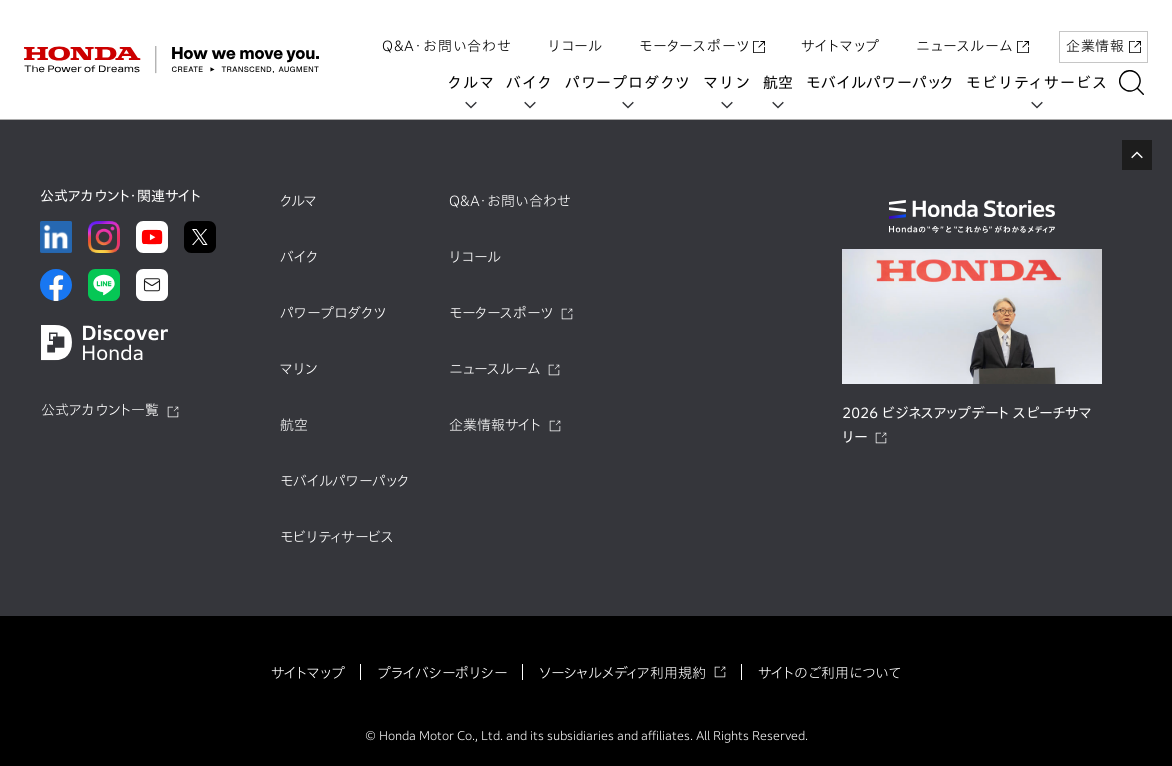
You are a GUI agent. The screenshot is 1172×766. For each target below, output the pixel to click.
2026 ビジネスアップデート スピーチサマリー (967, 425)
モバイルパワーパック (885, 82)
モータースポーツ (702, 33)
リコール (575, 33)
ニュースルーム (972, 33)
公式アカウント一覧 (100, 410)
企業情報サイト (495, 425)
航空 (783, 82)
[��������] (1136, 82)
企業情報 (1103, 33)
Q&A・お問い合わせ (447, 33)
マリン (731, 82)
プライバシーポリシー (442, 673)
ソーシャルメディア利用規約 (622, 673)
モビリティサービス (1041, 82)
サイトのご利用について (829, 673)
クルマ (475, 82)
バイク (534, 82)
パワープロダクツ (632, 82)
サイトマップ (840, 33)
